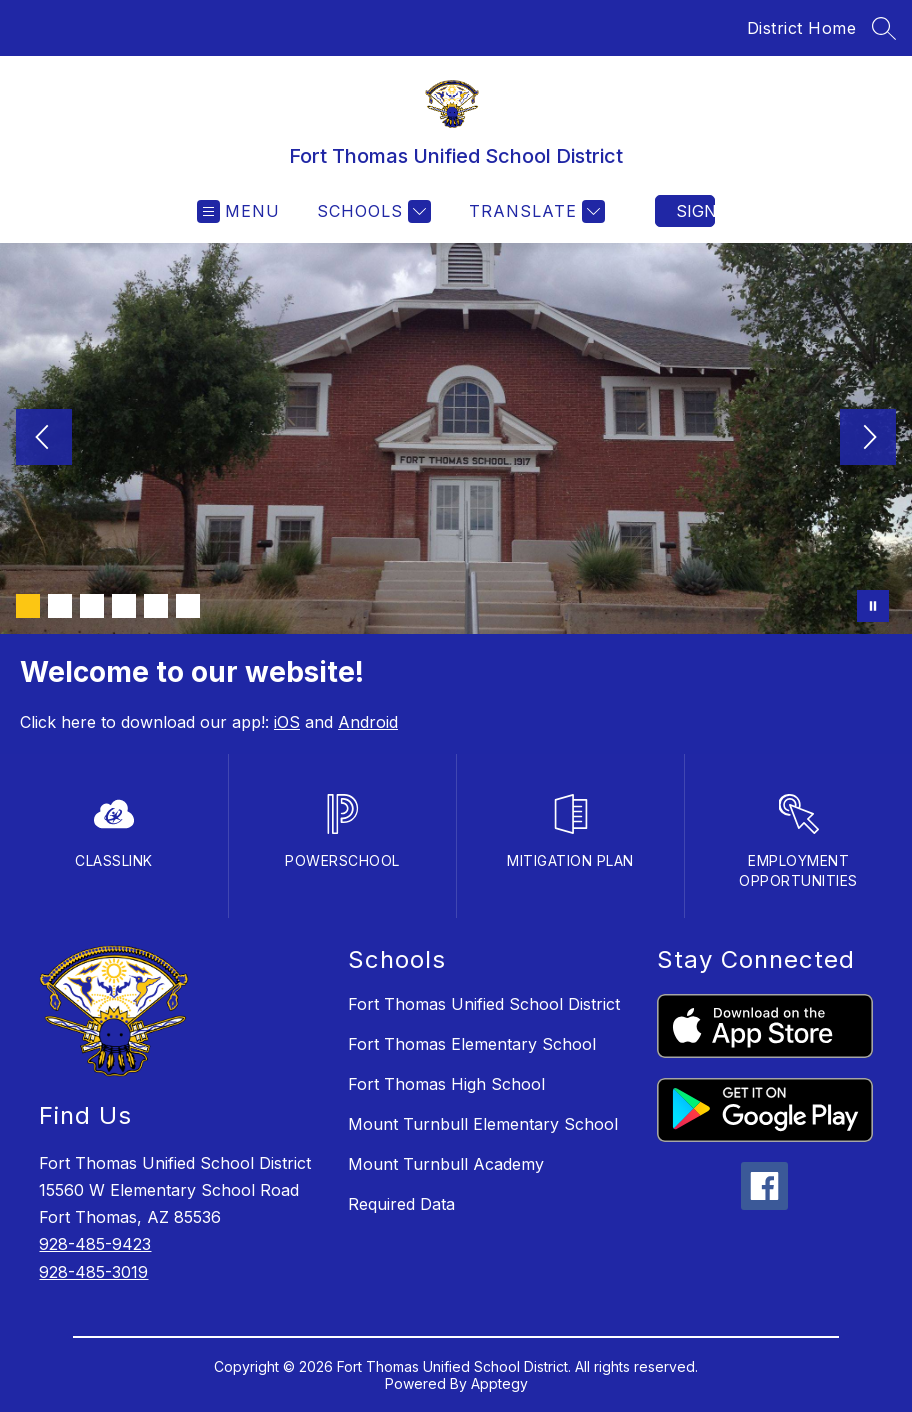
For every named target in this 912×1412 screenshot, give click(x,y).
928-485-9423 (95, 1244)
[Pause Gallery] (873, 606)
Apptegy (499, 1383)
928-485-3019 (93, 1272)
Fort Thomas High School (446, 1084)
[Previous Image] (44, 439)
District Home (802, 28)
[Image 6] (188, 606)
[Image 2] (60, 606)
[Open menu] (238, 211)
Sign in (695, 211)
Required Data (401, 1204)
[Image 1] (28, 606)
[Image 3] (92, 606)
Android (368, 722)
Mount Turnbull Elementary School (483, 1124)
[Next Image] (868, 439)
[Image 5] (156, 606)
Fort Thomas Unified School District (484, 1004)
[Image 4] (124, 606)
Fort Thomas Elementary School (472, 1044)
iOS (287, 722)
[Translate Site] (534, 211)
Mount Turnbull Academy (446, 1164)
